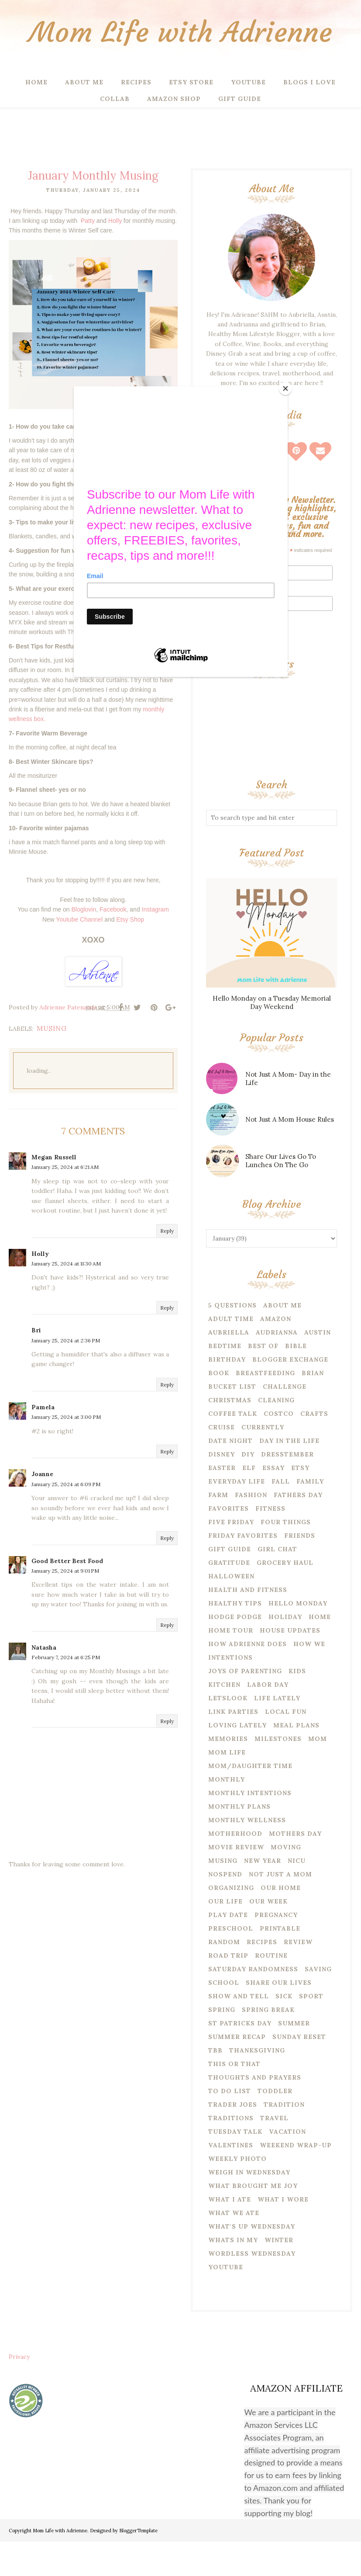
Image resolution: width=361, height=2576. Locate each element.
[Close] (285, 388)
